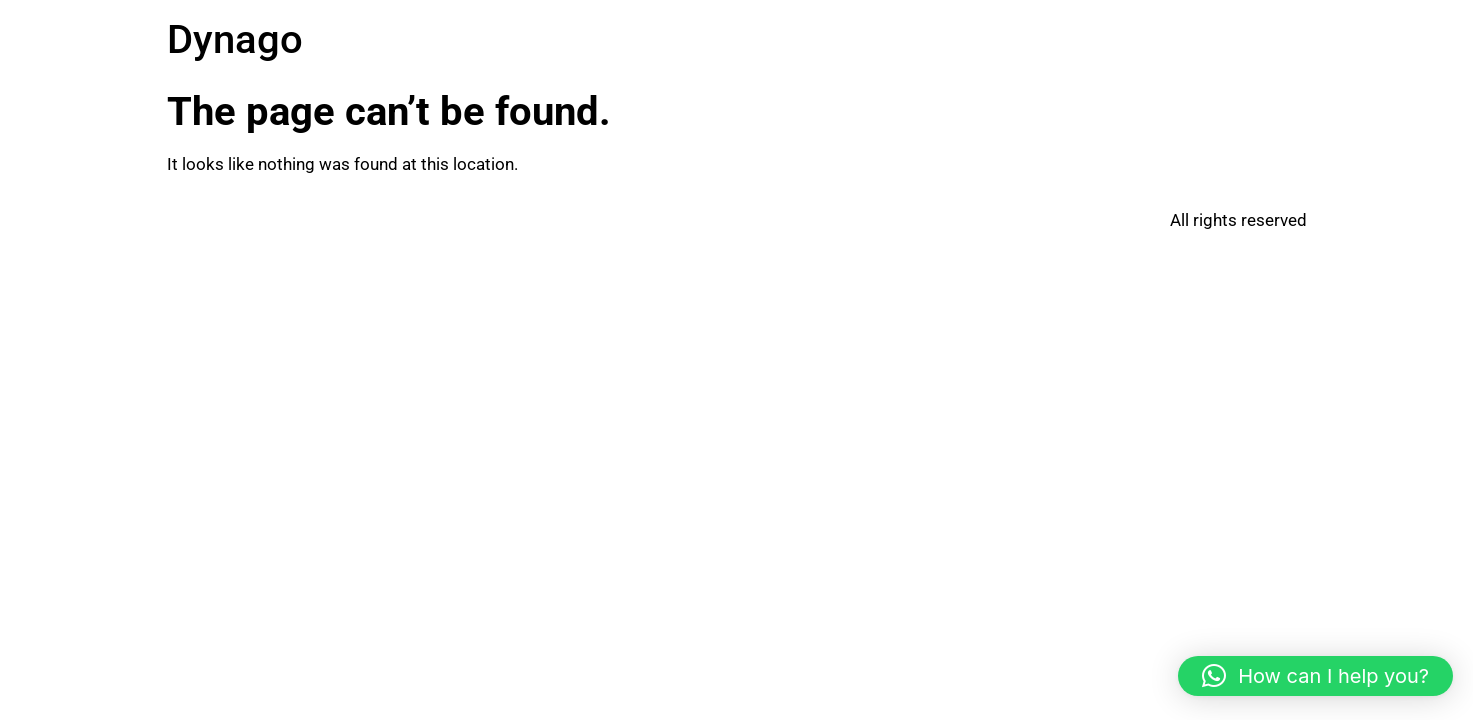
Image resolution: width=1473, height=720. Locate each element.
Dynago (235, 39)
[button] (1315, 676)
